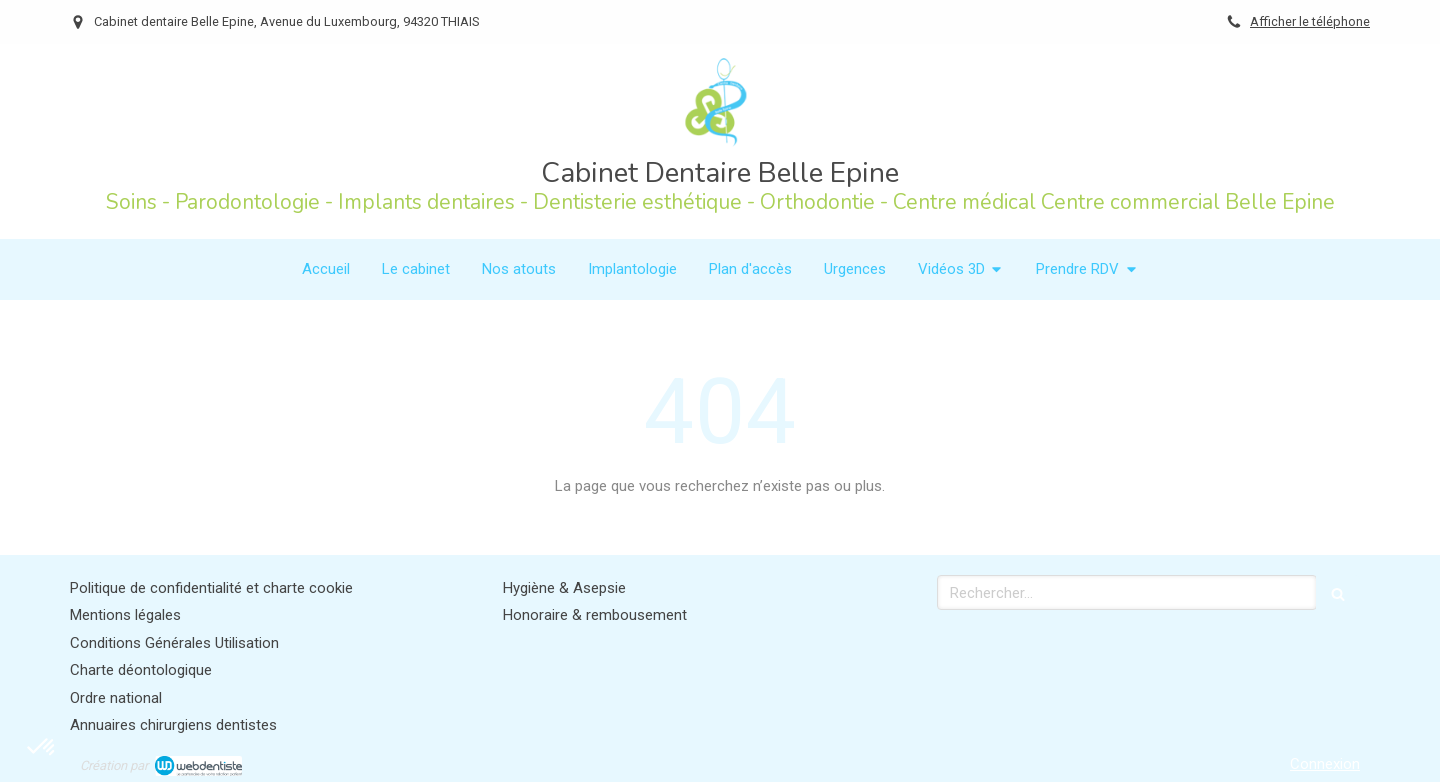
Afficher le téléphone (1310, 21)
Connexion (1325, 764)
